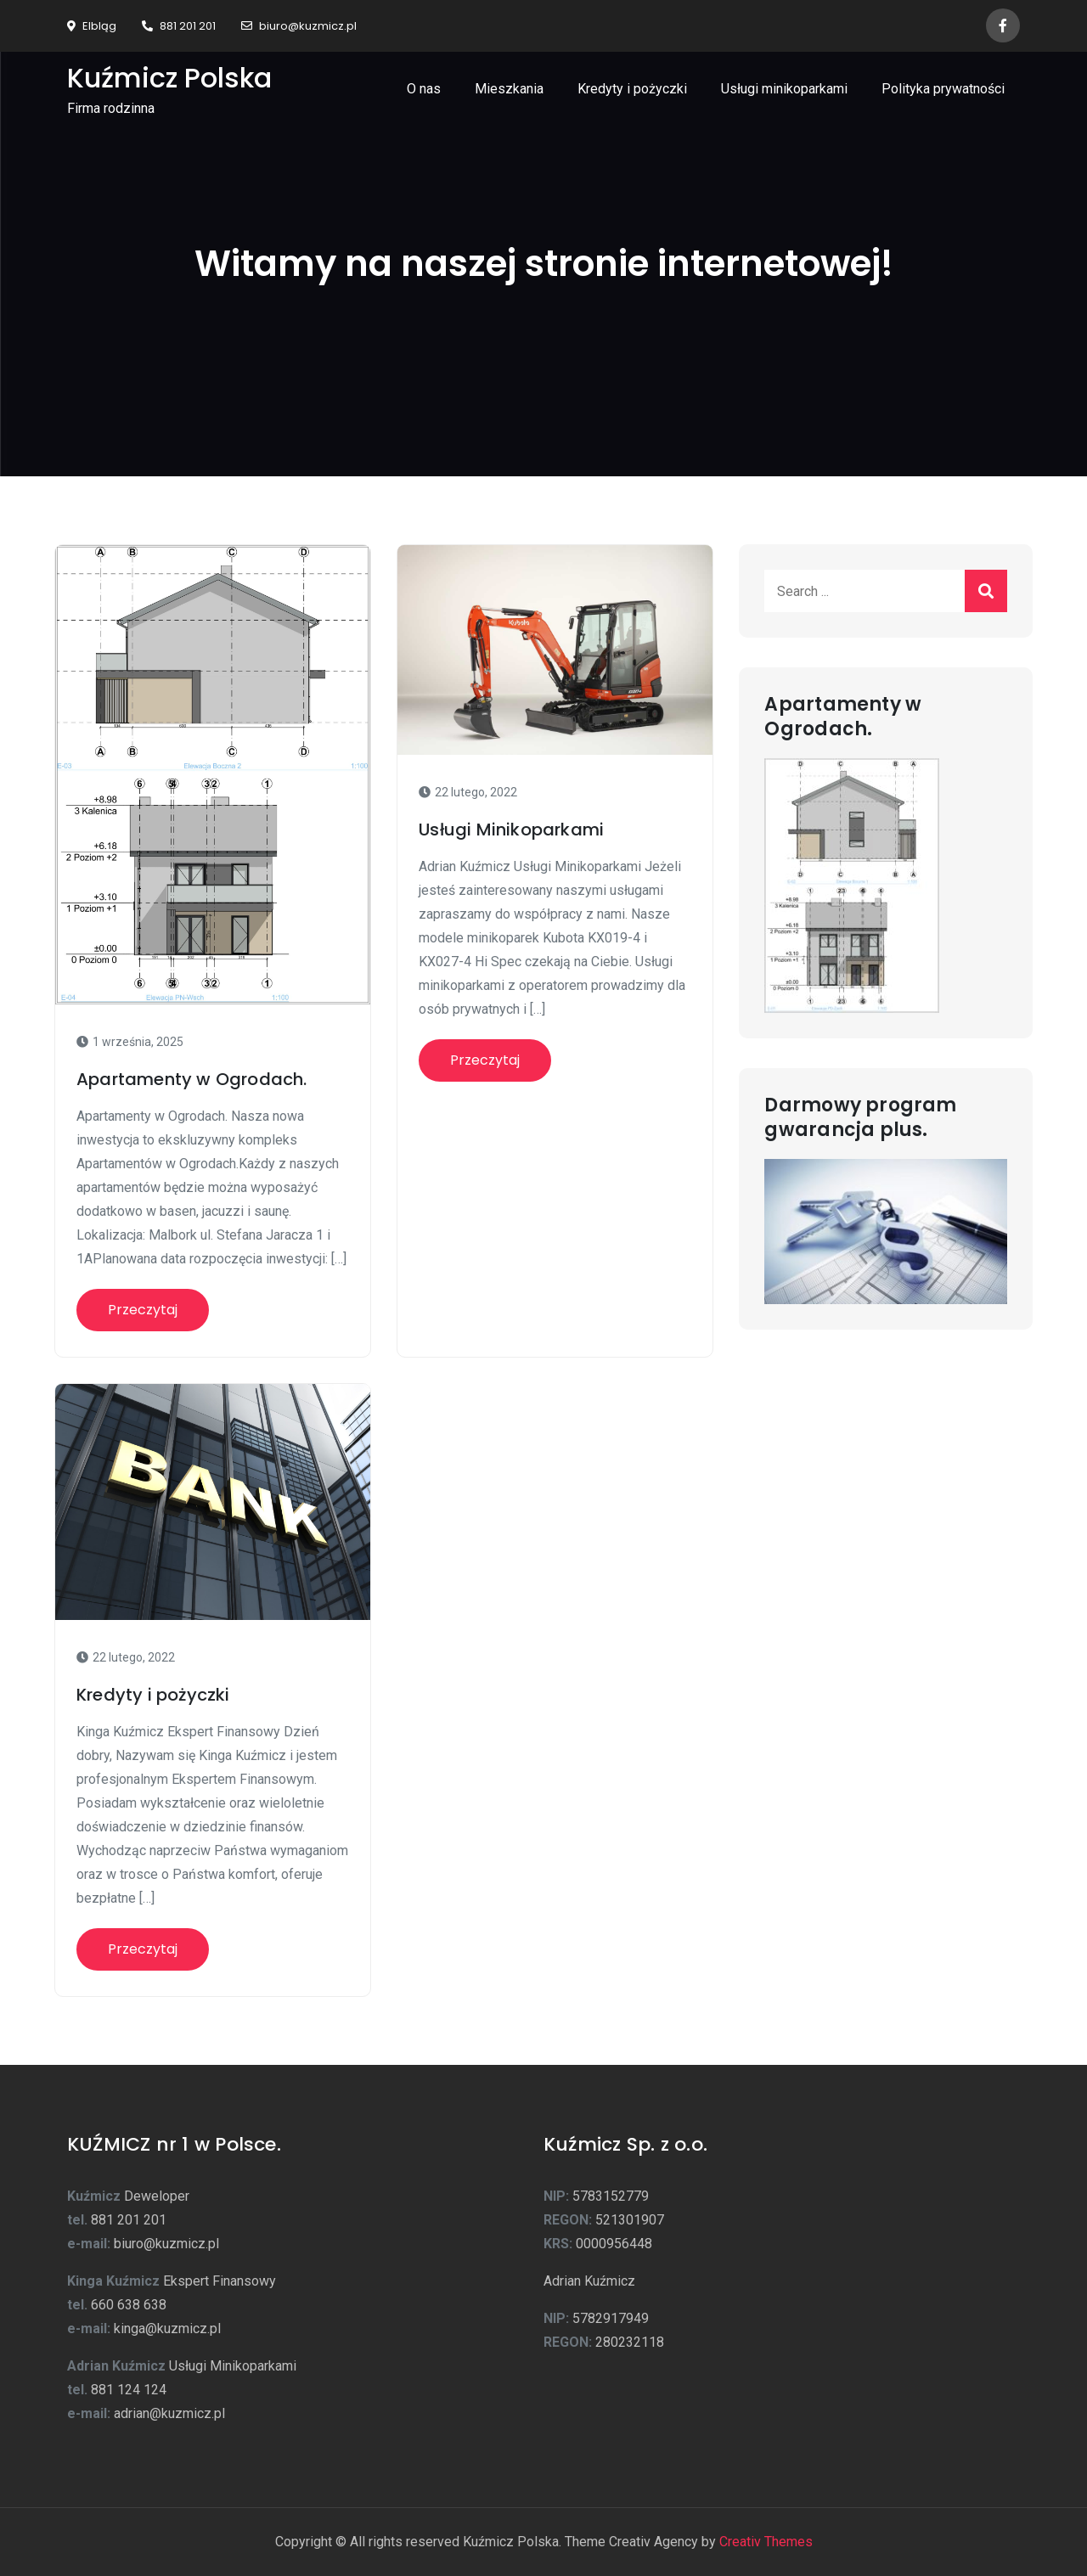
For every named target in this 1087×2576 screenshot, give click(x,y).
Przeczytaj (142, 1309)
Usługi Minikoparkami (511, 829)
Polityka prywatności (943, 89)
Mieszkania (509, 89)
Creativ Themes (766, 2542)
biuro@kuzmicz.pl (299, 26)
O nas (424, 89)
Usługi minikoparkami (784, 89)
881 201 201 (179, 26)
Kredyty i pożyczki (632, 89)
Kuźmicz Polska (169, 78)
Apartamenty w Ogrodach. (191, 1079)
